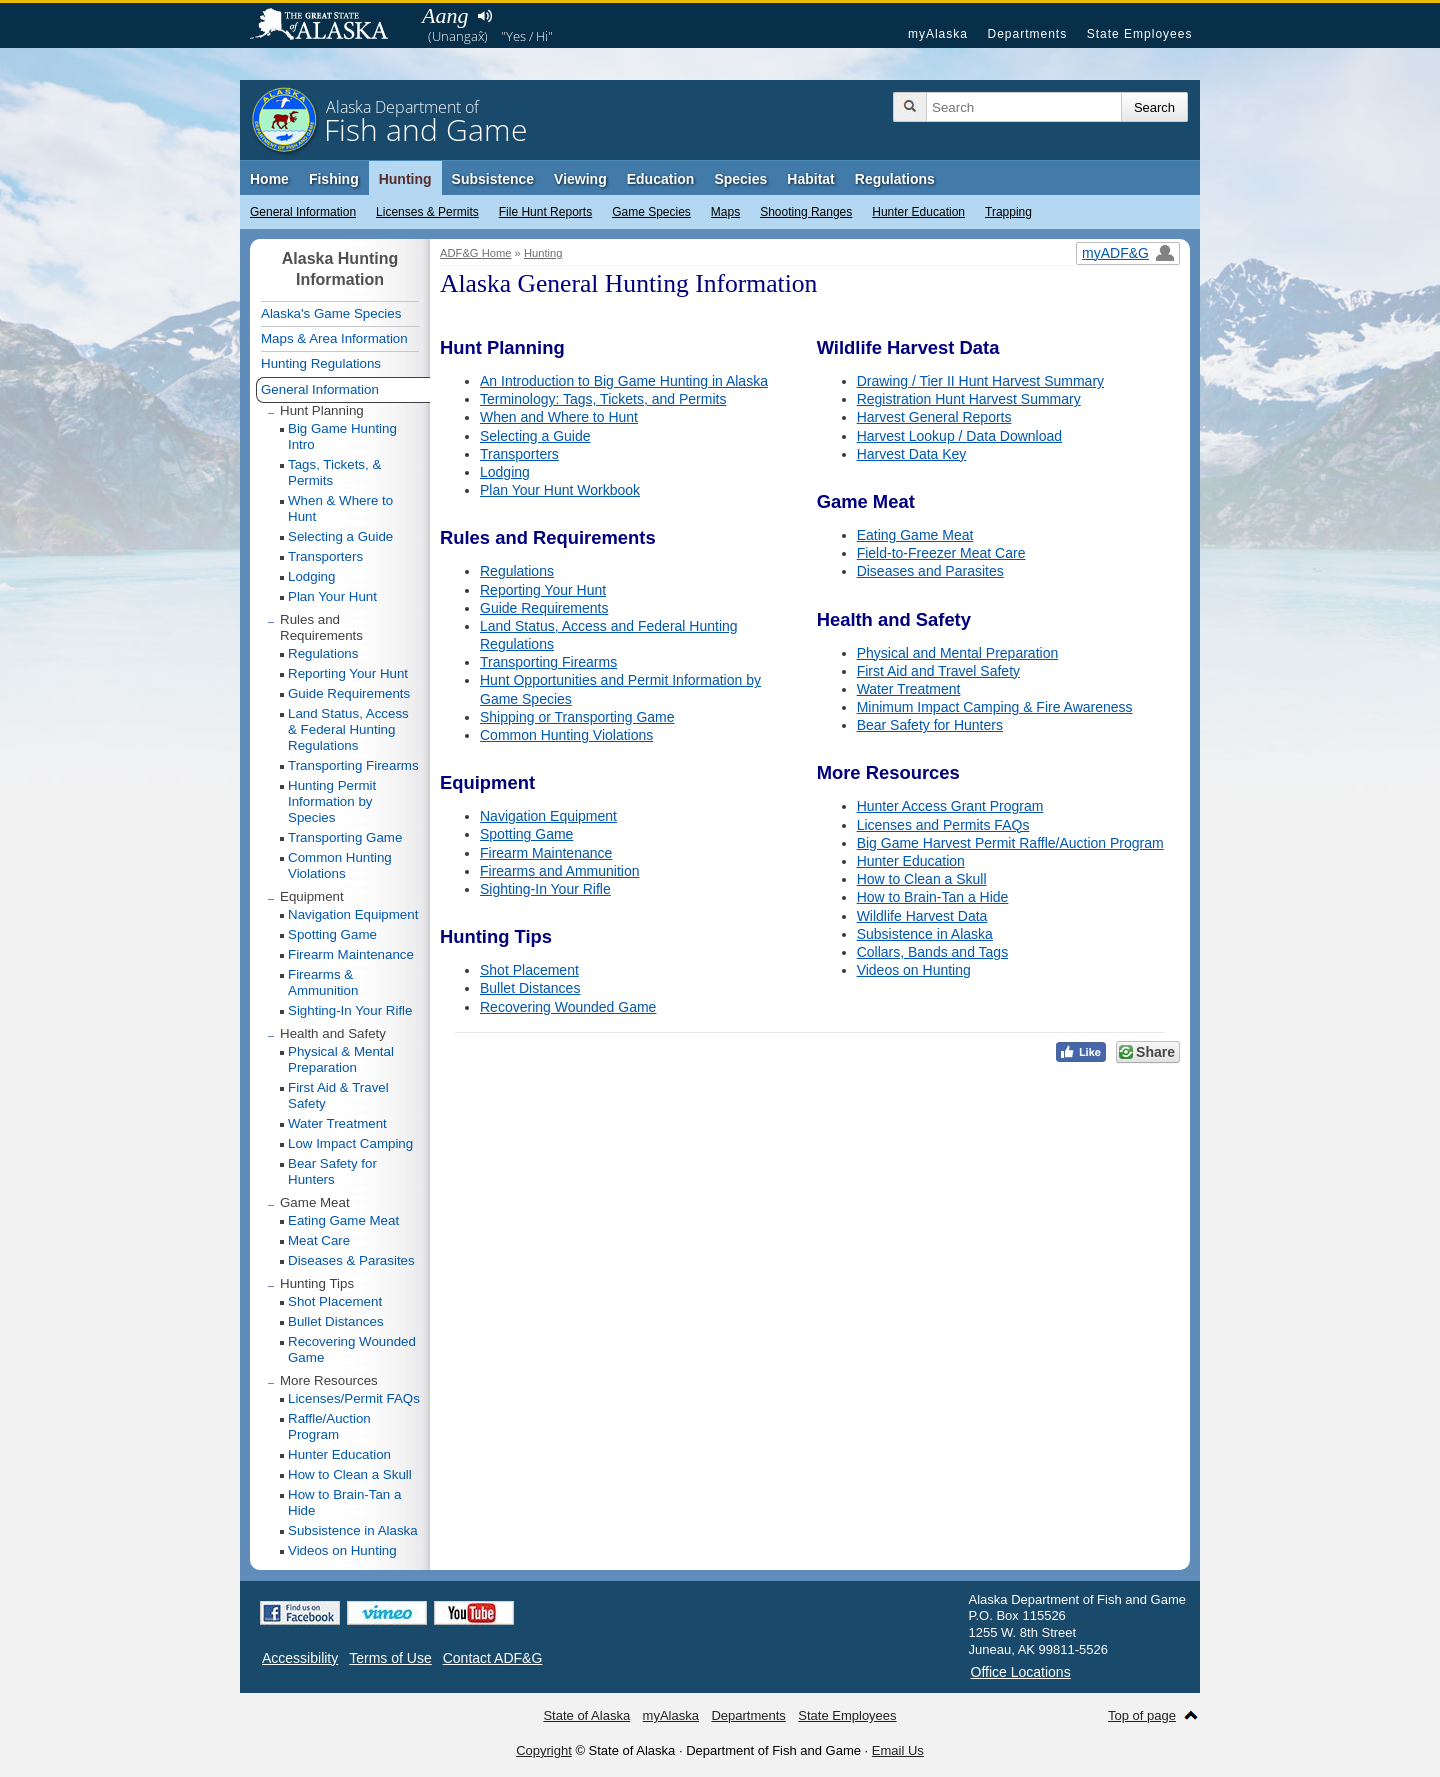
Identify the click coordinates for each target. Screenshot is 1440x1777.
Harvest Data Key (912, 454)
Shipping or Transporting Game (577, 717)
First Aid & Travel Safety (338, 1095)
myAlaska (938, 34)
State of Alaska (329, 26)
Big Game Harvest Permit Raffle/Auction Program (1010, 843)
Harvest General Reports (934, 417)
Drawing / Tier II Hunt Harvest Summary (980, 381)
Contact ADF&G (493, 1658)
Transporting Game (345, 837)
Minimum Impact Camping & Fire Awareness (995, 707)
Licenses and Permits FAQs (943, 825)
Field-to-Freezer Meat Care (941, 553)
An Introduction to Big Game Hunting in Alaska (624, 381)
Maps (725, 212)
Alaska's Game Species (331, 313)
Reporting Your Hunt (543, 590)
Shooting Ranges (806, 212)
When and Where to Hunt (559, 417)
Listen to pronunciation (484, 16)
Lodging (505, 472)
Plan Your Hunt (332, 596)
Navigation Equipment (548, 816)
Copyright (544, 1750)
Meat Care (319, 1240)
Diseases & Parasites (351, 1260)
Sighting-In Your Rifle (545, 889)
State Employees (1140, 34)
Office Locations (1021, 1672)
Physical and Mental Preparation (958, 653)
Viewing (580, 179)
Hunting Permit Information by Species (332, 801)
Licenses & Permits (427, 212)
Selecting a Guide (535, 436)
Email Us (898, 1750)
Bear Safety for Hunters (930, 725)
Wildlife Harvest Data (922, 916)
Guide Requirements (544, 608)
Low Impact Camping (350, 1143)
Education (661, 179)
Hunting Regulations (321, 363)
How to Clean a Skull (922, 879)
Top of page (1142, 1715)
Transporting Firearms (548, 662)
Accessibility (300, 1658)
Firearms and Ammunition (560, 871)
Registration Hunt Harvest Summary (969, 399)
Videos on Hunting (914, 970)
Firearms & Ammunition (323, 982)
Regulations (895, 179)
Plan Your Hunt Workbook (560, 490)
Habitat (810, 179)
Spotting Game (526, 834)
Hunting (405, 179)
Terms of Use (390, 1658)
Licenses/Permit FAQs (354, 1398)
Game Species (651, 212)
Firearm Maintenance (546, 853)
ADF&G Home (476, 253)
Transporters (519, 454)
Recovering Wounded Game (568, 1007)
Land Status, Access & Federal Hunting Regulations (348, 729)
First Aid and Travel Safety (938, 671)
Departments (1027, 34)
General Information (303, 212)
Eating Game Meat (915, 535)
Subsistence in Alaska (925, 934)
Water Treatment (909, 689)
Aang (445, 15)
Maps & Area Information (334, 338)
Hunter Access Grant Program (950, 806)
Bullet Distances (530, 988)
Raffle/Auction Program (329, 1426)
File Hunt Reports (545, 212)
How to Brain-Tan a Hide (933, 897)
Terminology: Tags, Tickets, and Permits (603, 399)
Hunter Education (918, 212)
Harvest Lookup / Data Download (959, 436)
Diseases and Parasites (930, 571)
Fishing (334, 179)
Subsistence (493, 179)
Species (740, 179)
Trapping (1008, 212)
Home (269, 179)
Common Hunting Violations (566, 735)
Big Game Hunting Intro (342, 436)
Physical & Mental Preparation (341, 1059)
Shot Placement (529, 970)
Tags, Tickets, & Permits (334, 472)
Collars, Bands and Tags (933, 952)
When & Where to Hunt (340, 508)
